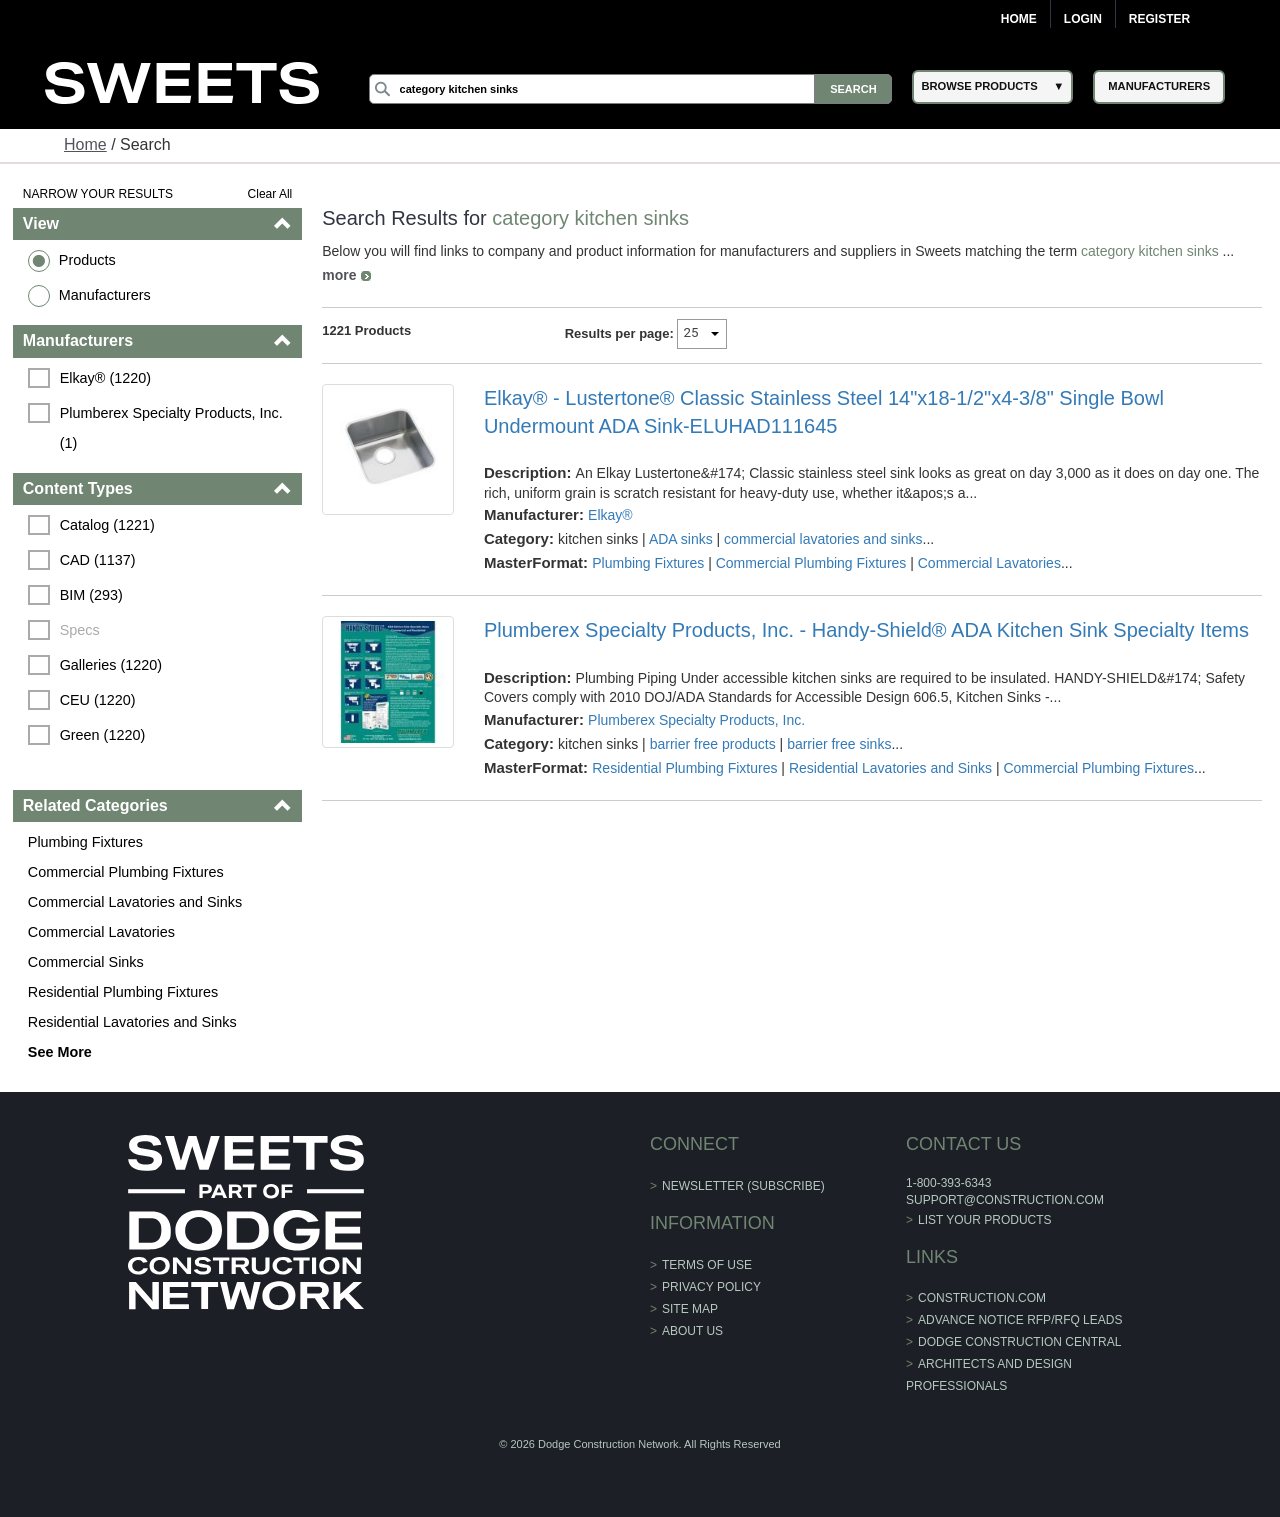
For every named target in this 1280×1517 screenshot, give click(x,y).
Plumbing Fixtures (85, 842)
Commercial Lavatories (101, 932)
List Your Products (985, 1220)
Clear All (270, 194)
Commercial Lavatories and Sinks (135, 902)
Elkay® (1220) (105, 378)
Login (1083, 19)
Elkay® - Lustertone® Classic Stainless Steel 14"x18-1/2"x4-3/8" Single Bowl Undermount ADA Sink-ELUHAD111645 (824, 412)
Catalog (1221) (107, 525)
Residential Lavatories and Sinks (132, 1022)
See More (60, 1052)
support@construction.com (1005, 1200)
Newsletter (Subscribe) (743, 1186)
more (339, 275)
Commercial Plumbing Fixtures (126, 872)
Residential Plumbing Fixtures (123, 992)
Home (1019, 19)
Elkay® (610, 515)
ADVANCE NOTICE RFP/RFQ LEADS (1020, 1320)
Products (87, 260)
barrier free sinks (839, 744)
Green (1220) (103, 735)
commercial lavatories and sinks (823, 539)
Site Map (690, 1309)
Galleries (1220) (111, 665)
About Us (692, 1331)
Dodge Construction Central (1019, 1342)
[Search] (631, 89)
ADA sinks (681, 539)
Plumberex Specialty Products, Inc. (696, 720)
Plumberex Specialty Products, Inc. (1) (173, 428)
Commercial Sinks (86, 962)
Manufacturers (105, 295)
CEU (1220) (98, 700)
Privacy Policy (711, 1287)
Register (1159, 19)
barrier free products (713, 744)
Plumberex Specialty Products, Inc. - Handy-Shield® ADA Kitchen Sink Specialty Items (866, 630)
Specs (80, 630)
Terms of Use (707, 1265)
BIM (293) (91, 595)
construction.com (982, 1298)
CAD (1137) (98, 560)
